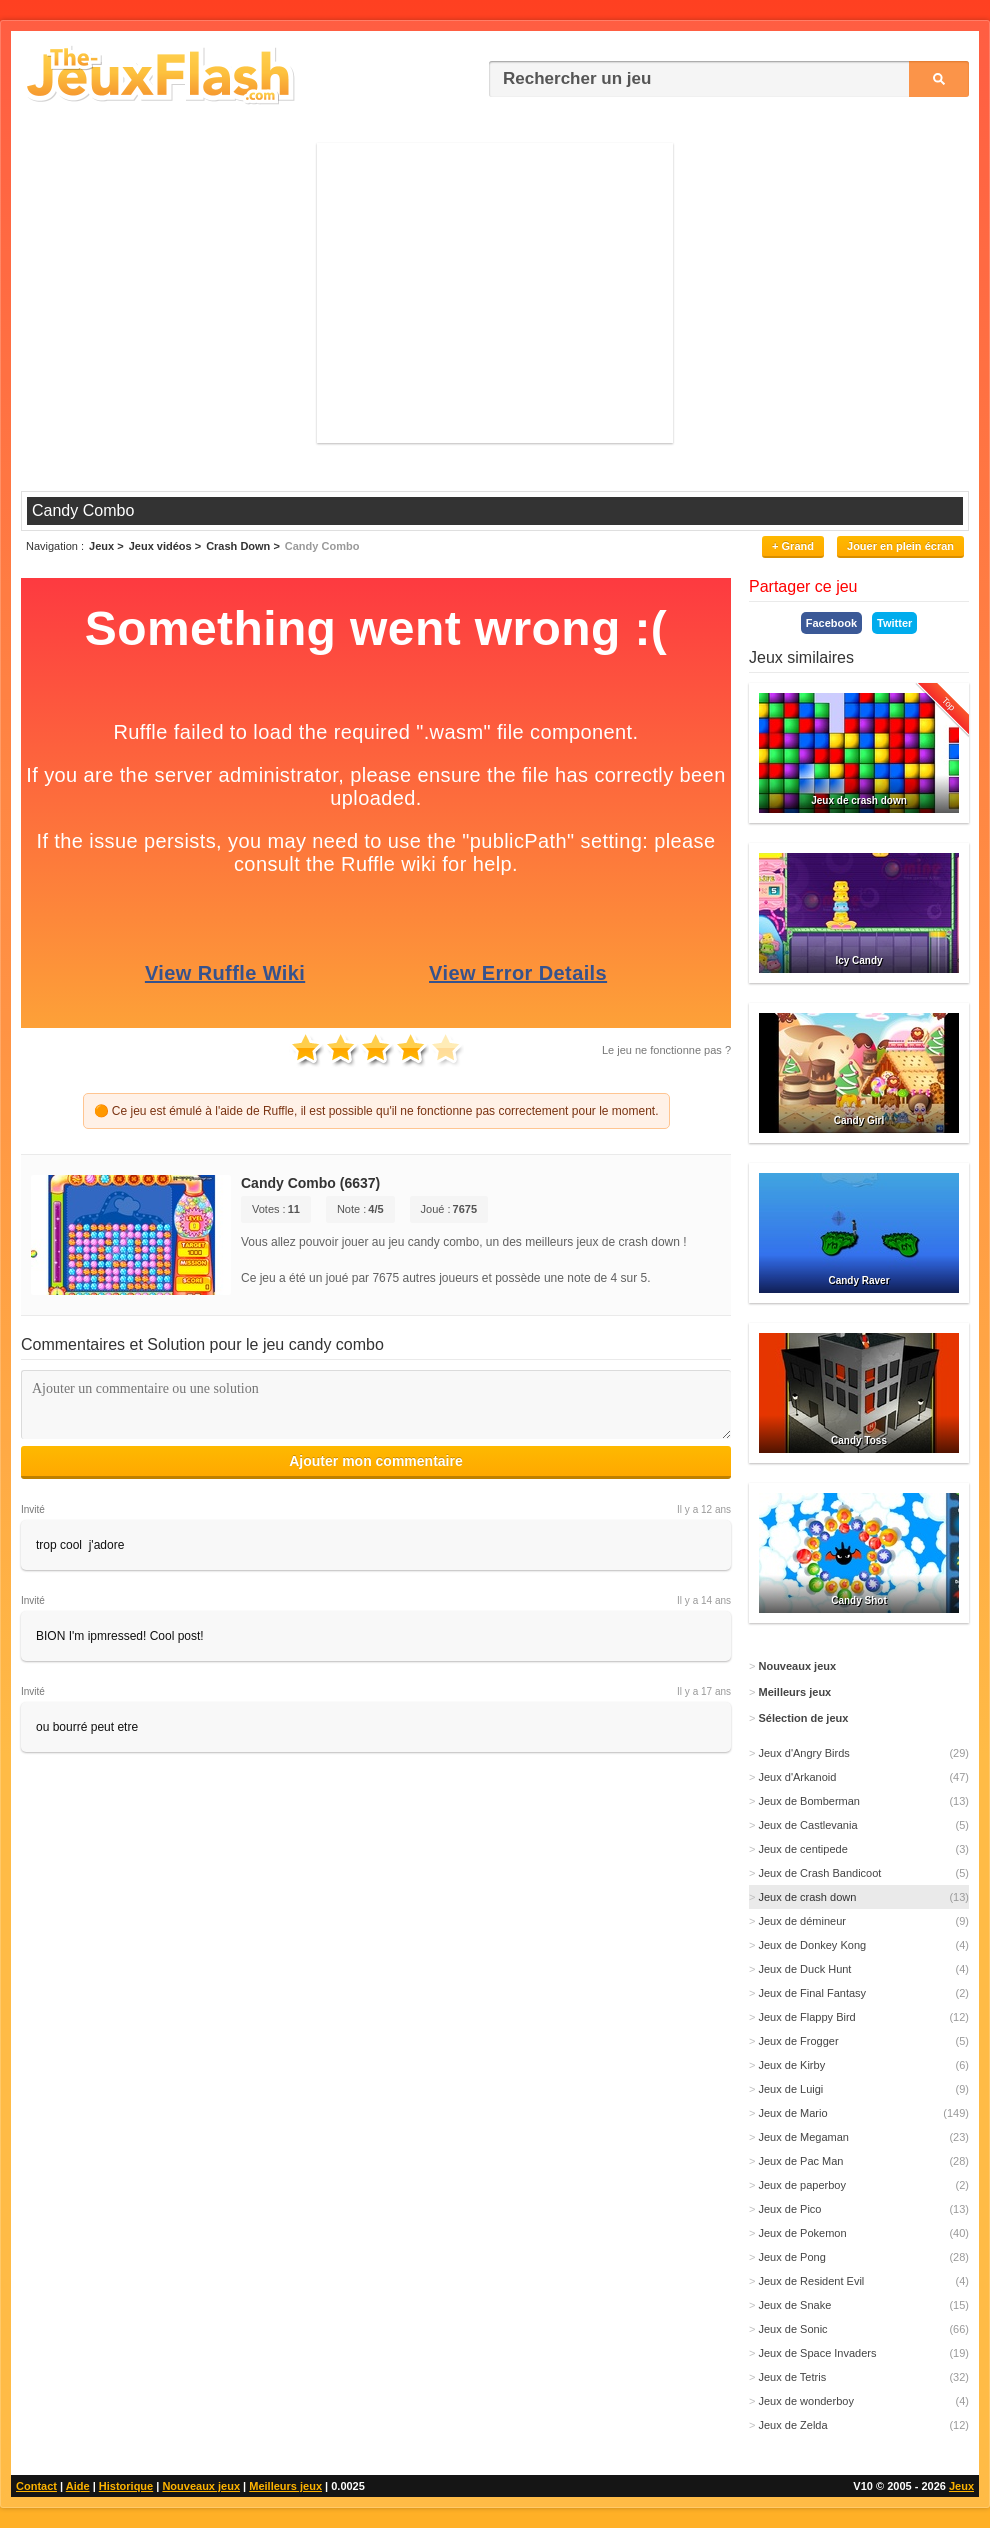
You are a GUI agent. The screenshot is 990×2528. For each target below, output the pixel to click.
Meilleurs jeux (285, 2486)
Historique (126, 2486)
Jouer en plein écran (900, 546)
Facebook (831, 623)
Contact (36, 2486)
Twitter (894, 623)
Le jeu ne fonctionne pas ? (666, 1050)
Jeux (961, 2486)
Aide (78, 2486)
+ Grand (793, 546)
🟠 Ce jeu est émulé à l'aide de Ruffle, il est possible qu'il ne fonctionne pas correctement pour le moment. (376, 1111)
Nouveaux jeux (201, 2486)
